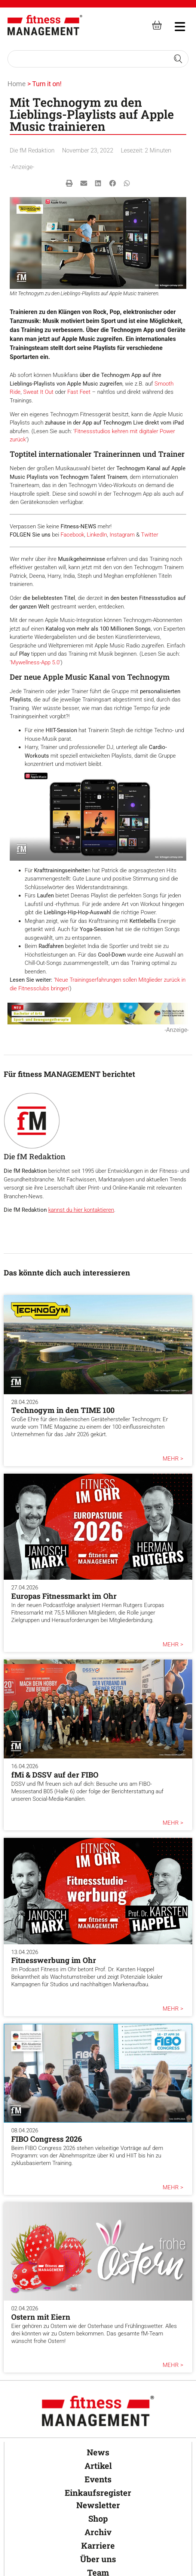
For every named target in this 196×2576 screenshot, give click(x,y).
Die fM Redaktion (32, 150)
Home (16, 84)
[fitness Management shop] (157, 25)
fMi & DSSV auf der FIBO (54, 1774)
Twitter (149, 534)
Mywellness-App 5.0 (35, 662)
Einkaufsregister (98, 2492)
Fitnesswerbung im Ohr (53, 1960)
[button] (69, 183)
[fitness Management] (44, 25)
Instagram (122, 534)
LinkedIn (97, 534)
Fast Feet (79, 392)
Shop (98, 2518)
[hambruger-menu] (174, 25)
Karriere (98, 2545)
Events (98, 2479)
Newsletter (98, 2505)
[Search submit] (178, 59)
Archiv (98, 2532)
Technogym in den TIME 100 (62, 1410)
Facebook (72, 534)
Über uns (98, 2559)
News (98, 2452)
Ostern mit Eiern (40, 2317)
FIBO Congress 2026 (46, 2139)
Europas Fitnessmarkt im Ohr (64, 1596)
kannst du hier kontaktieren (81, 1210)
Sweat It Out (38, 392)
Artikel (98, 2465)
